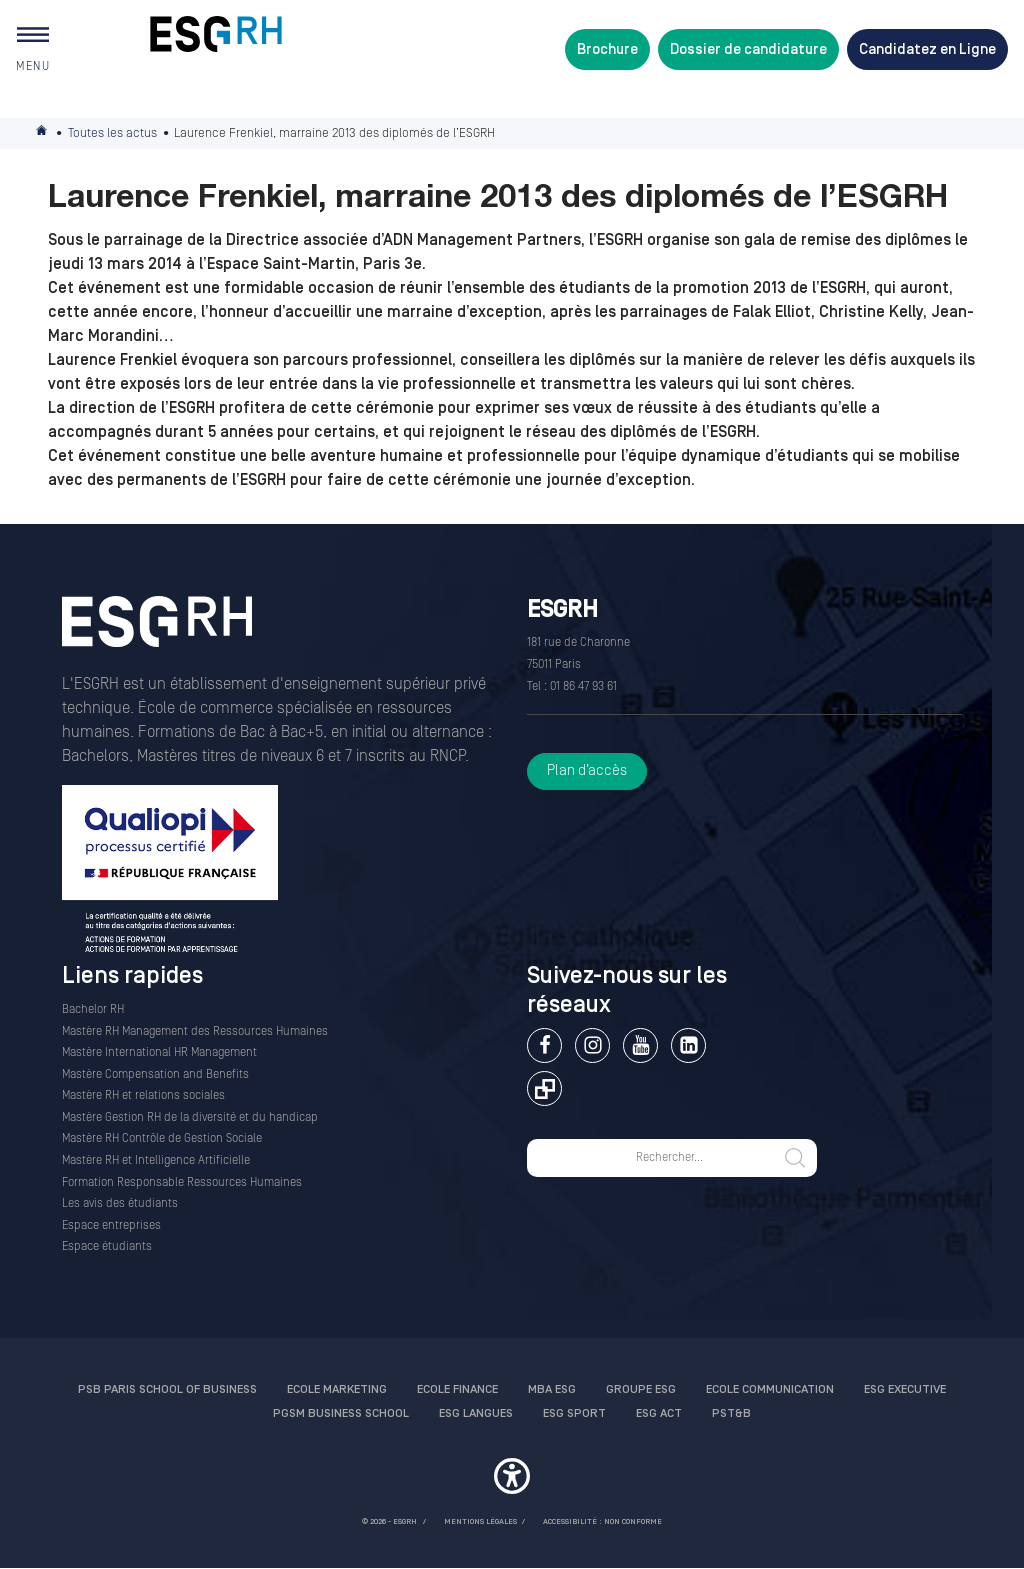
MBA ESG (552, 1389)
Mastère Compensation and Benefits (155, 1074)
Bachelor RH (93, 1009)
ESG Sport (574, 1413)
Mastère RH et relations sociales (143, 1095)
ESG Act (659, 1413)
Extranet (544, 1088)
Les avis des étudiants (120, 1203)
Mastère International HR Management (159, 1052)
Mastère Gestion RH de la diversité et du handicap (190, 1117)
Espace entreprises (111, 1225)
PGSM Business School (341, 1413)
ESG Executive (905, 1389)
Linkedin (688, 1045)
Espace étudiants (107, 1246)
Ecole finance (457, 1389)
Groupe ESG (641, 1389)
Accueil (43, 133)
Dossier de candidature (748, 49)
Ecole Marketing (337, 1389)
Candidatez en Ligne (927, 49)
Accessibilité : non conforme (602, 1521)
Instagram (592, 1045)
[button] (512, 1479)
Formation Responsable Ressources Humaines (182, 1182)
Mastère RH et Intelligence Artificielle (156, 1160)
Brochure (607, 49)
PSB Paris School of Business (167, 1389)
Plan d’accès (587, 770)
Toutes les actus (112, 133)
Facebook (544, 1045)
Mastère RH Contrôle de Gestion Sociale (162, 1138)
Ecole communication (770, 1389)
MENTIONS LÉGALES (480, 1521)
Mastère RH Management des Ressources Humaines (195, 1031)
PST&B (731, 1413)
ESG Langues (476, 1413)
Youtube (640, 1045)
